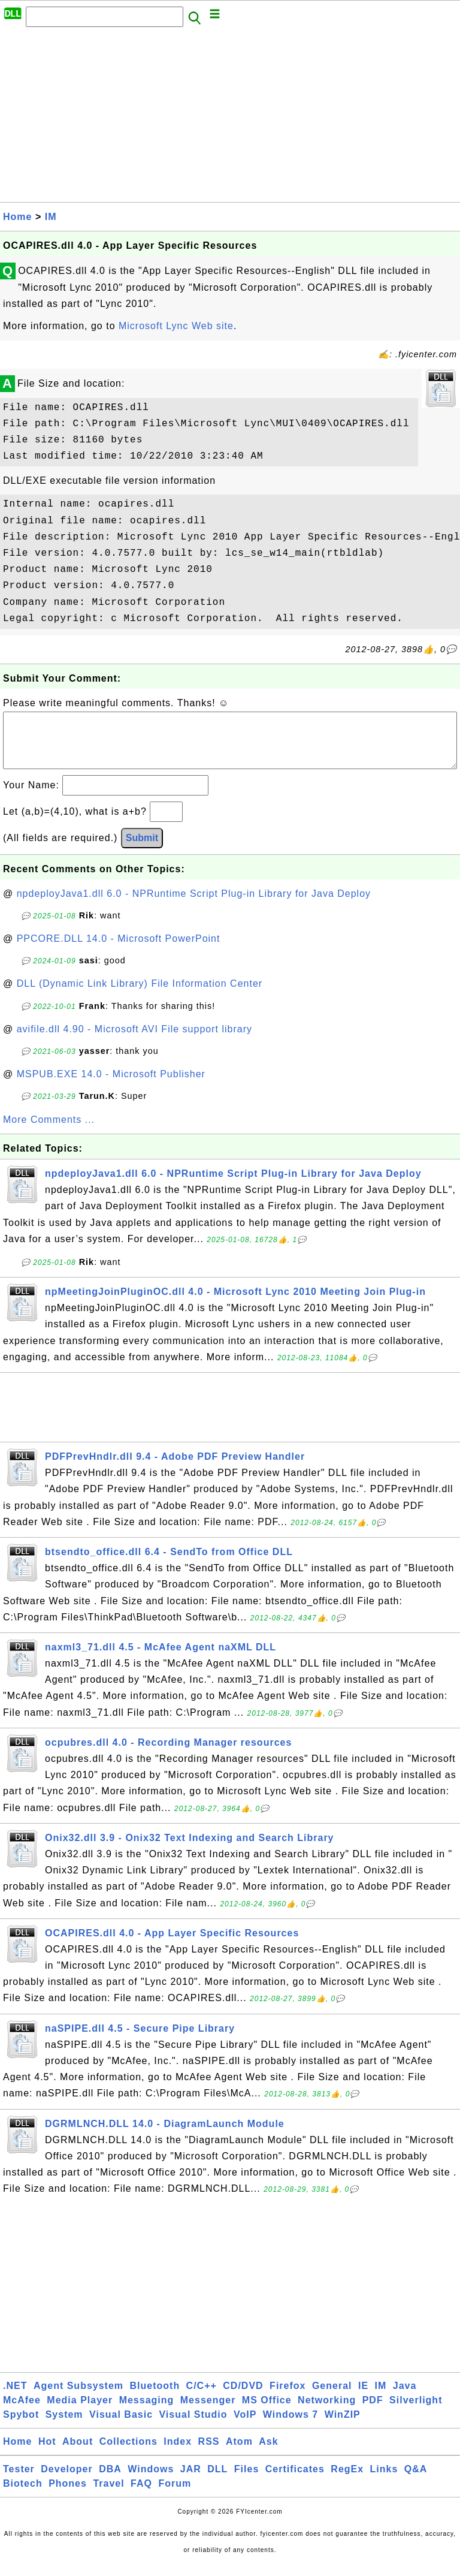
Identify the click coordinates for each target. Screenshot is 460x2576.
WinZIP (343, 2426)
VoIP (245, 2426)
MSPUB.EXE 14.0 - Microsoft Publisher (111, 1086)
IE (363, 2398)
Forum (174, 2495)
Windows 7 (290, 2426)
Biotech (23, 2495)
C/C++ (201, 2398)
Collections (128, 2453)
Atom (239, 2453)
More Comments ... (49, 1131)
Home (17, 217)
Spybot (21, 2426)
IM (51, 217)
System (64, 2426)
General (332, 2398)
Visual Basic (121, 2426)
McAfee (22, 2412)
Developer (66, 2481)
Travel (108, 2495)
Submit (142, 850)
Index (178, 2453)
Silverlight (415, 2412)
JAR (190, 2481)
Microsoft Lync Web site (176, 326)
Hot (47, 2453)
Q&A (416, 2481)
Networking (327, 2412)
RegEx (347, 2481)
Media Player (80, 2412)
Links (384, 2481)
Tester (19, 2481)
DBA (110, 2481)
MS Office (267, 2412)
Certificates (295, 2481)
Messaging (146, 2412)
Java (405, 2398)
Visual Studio (193, 2426)
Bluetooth (155, 2398)
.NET (15, 2398)
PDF (372, 2412)
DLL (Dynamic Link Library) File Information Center (139, 995)
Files (246, 2481)
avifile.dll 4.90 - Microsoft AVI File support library (134, 1041)
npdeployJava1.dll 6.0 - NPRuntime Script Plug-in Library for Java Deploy (194, 905)
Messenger (208, 2412)
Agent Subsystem (78, 2398)
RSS (209, 2453)
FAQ (141, 2495)
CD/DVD (243, 2398)
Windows (151, 2481)
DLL (217, 2481)
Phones (68, 2495)
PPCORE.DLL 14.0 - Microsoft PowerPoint (118, 950)
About (77, 2453)
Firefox (287, 2398)
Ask (268, 2453)
